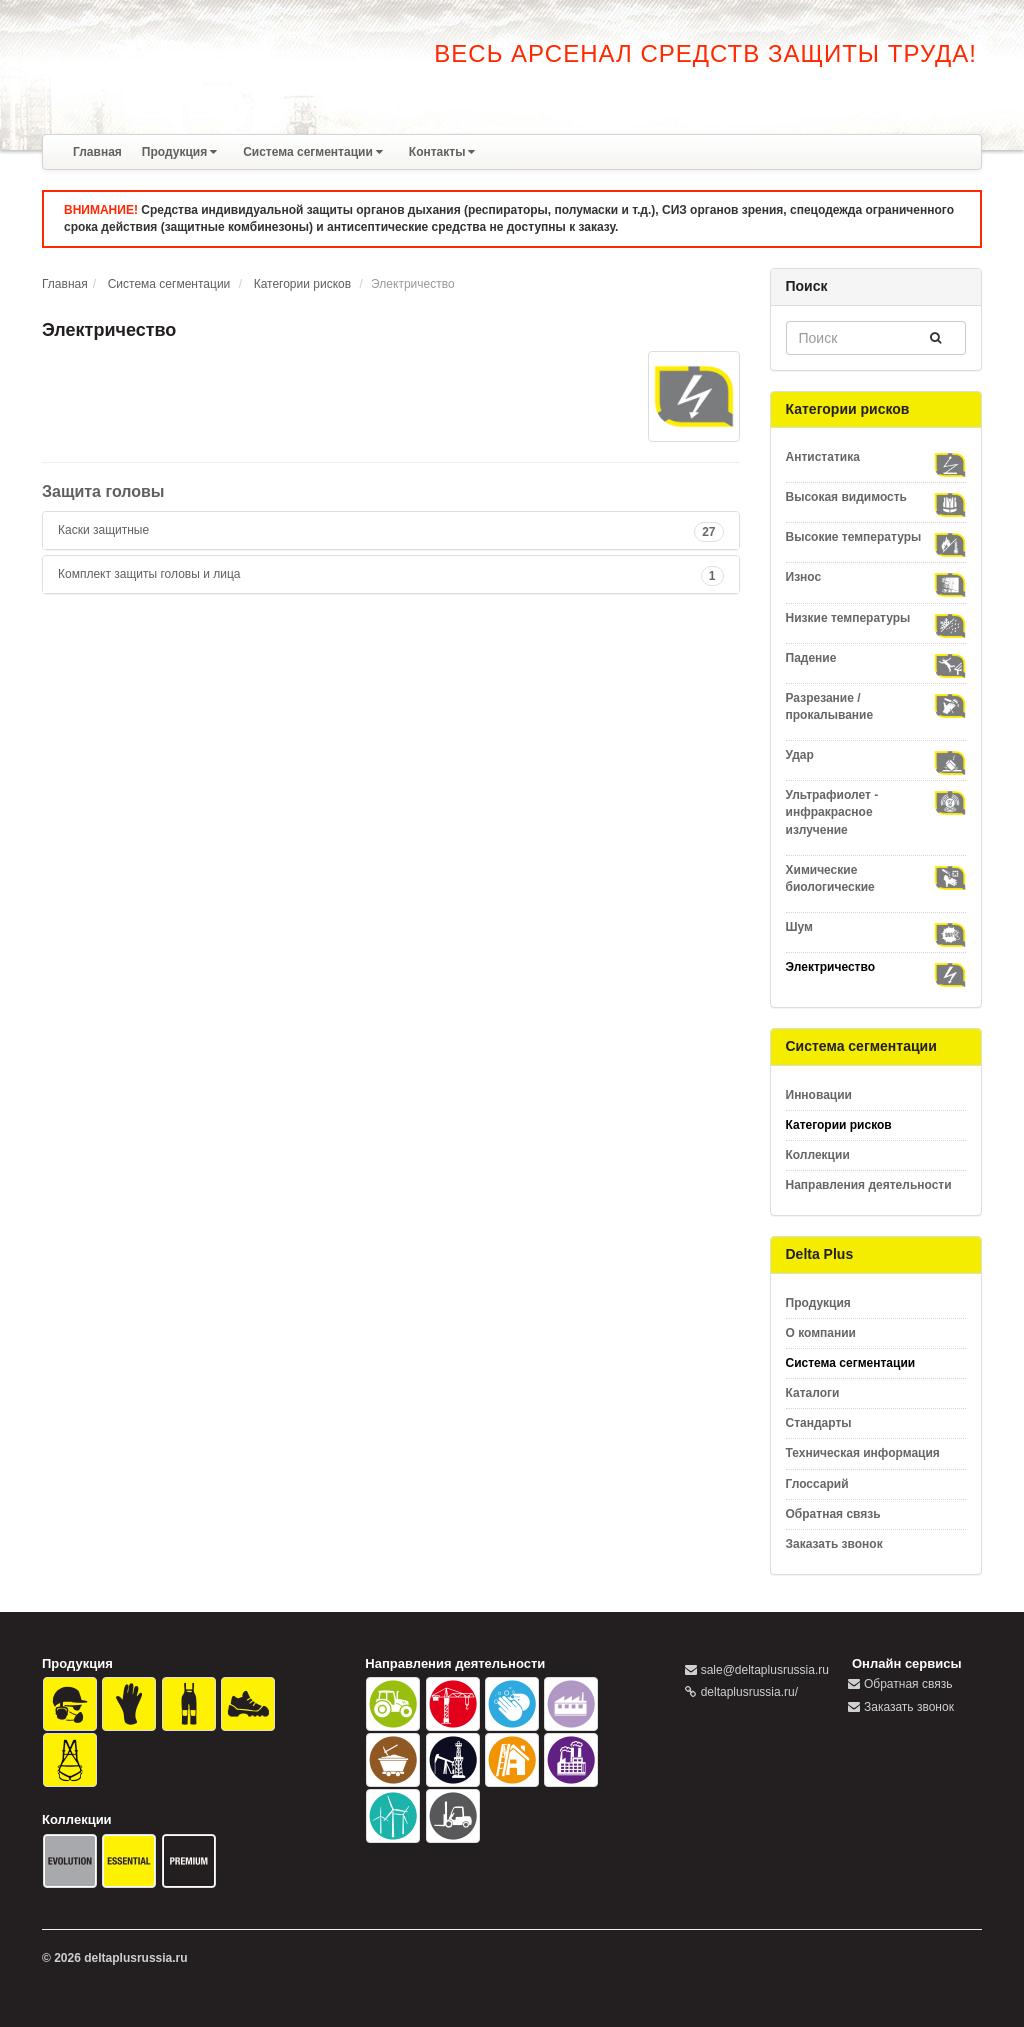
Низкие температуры (876, 618)
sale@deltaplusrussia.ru (765, 1670)
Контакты (442, 152)
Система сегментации (313, 152)
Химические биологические (876, 878)
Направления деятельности (869, 1185)
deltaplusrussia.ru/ (749, 1692)
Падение (876, 658)
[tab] (391, 530)
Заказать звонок (834, 1544)
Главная (97, 152)
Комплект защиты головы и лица (149, 574)
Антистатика (876, 457)
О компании (821, 1333)
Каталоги (813, 1393)
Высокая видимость (876, 497)
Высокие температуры (876, 537)
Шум (876, 927)
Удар (876, 755)
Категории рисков (302, 284)
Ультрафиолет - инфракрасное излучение (876, 811)
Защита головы (103, 491)
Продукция (179, 152)
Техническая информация (863, 1453)
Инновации (819, 1095)
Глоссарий (817, 1484)
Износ (876, 577)
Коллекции (818, 1155)
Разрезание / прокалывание (876, 706)
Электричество (876, 967)
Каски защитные (103, 530)
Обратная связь (833, 1514)
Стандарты (819, 1423)
